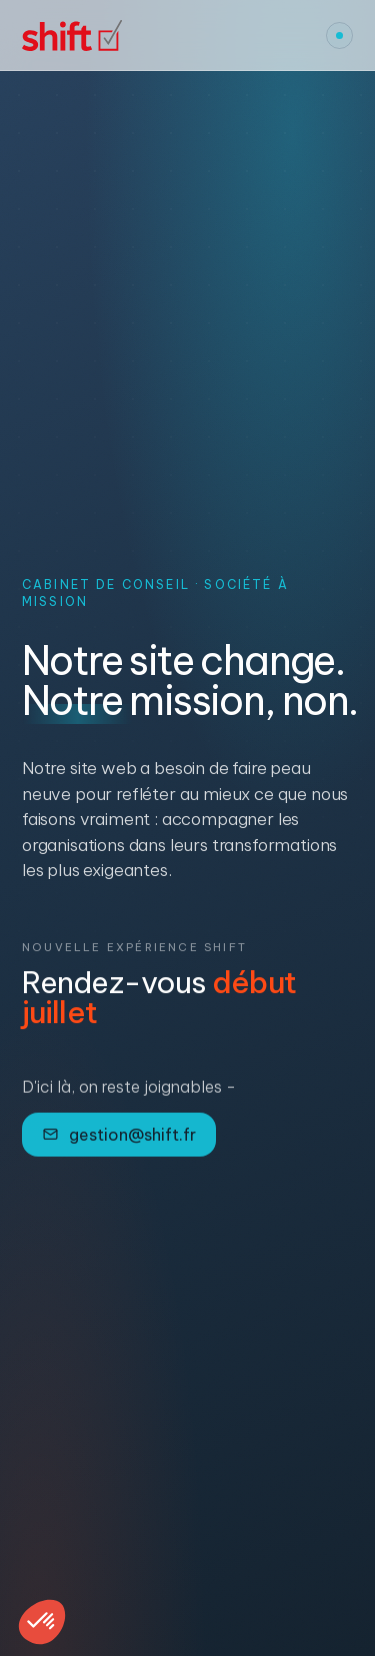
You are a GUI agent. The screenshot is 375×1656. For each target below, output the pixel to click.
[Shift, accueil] (72, 35)
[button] (42, 1622)
